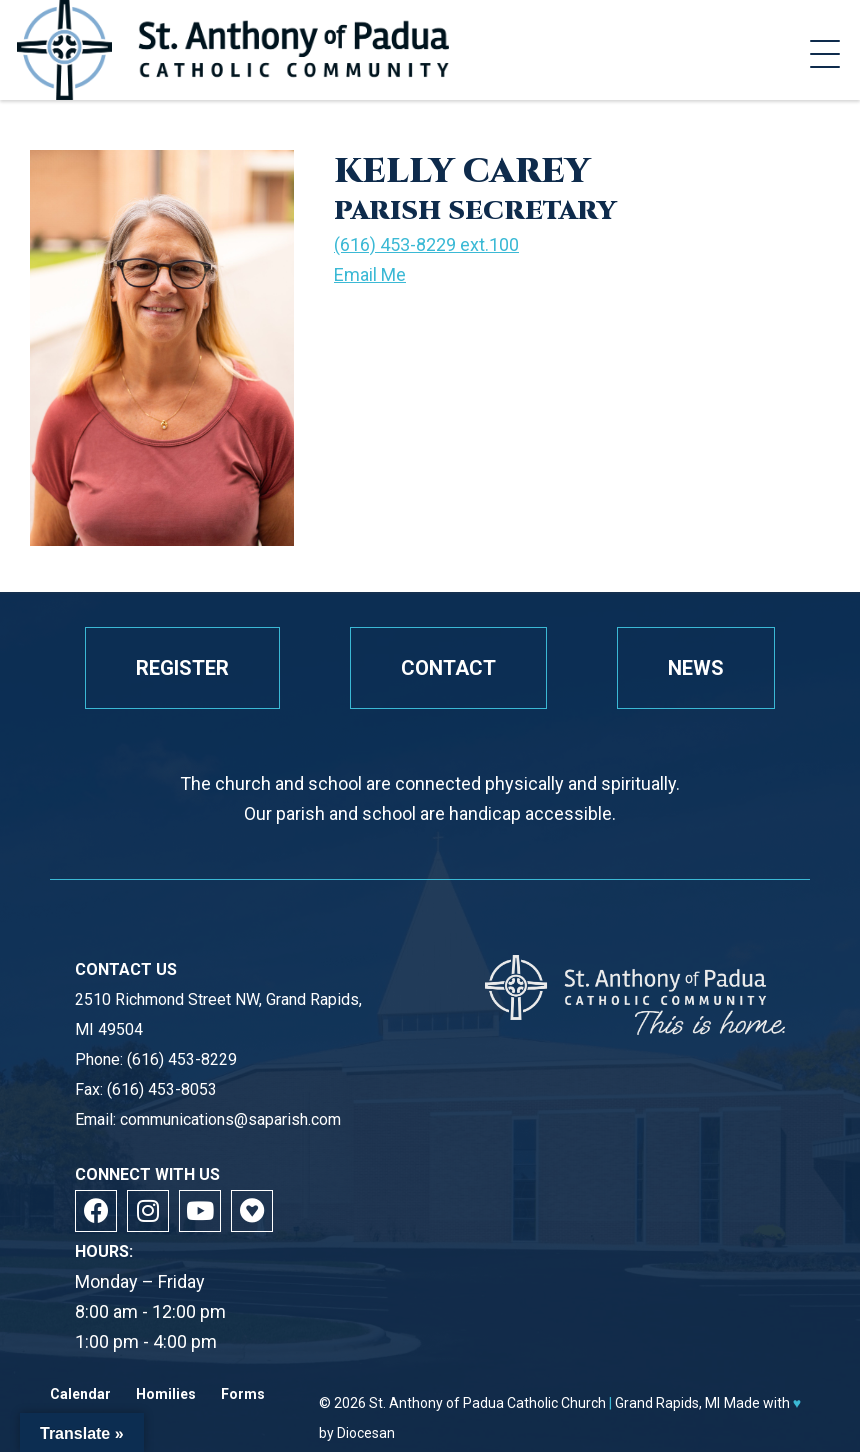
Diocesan (366, 1433)
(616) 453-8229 (182, 1059)
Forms (243, 1394)
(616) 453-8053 (162, 1089)
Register (182, 668)
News (696, 668)
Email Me (370, 274)
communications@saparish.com (230, 1119)
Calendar (80, 1394)
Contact (448, 668)
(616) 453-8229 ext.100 (426, 244)
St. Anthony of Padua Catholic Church (487, 1403)
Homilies (166, 1394)
